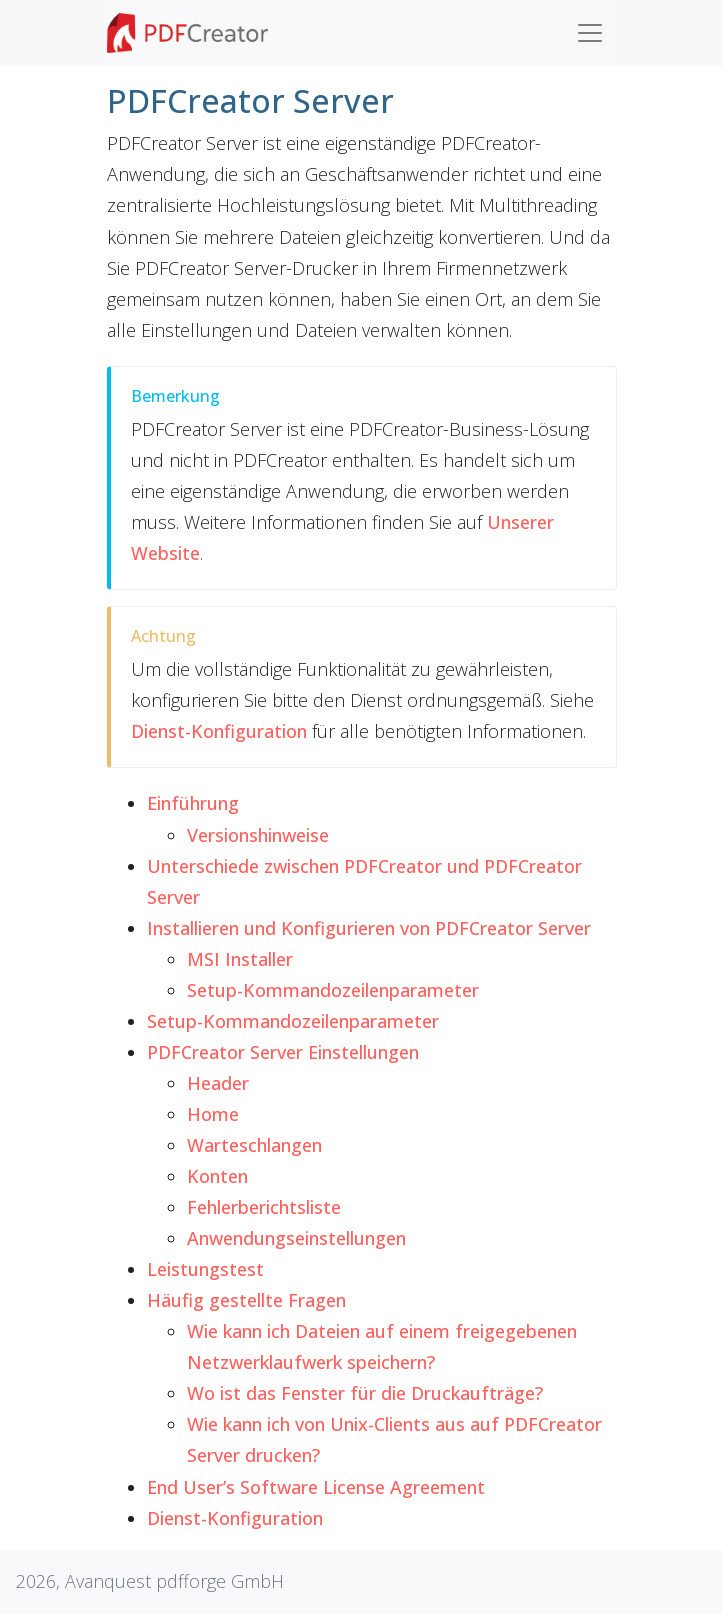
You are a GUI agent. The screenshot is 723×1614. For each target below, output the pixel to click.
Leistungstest (205, 1269)
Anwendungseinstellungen (296, 1238)
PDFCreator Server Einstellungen (283, 1052)
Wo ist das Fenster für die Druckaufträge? (365, 1393)
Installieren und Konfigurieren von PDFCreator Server (369, 928)
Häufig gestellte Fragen (246, 1300)
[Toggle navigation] (590, 33)
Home (213, 1114)
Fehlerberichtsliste (264, 1207)
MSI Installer (240, 959)
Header (218, 1083)
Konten (217, 1176)
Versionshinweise (258, 835)
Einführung (193, 803)
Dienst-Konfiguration (235, 1518)
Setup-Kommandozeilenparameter (333, 990)
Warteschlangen (254, 1145)
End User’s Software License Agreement (316, 1487)
